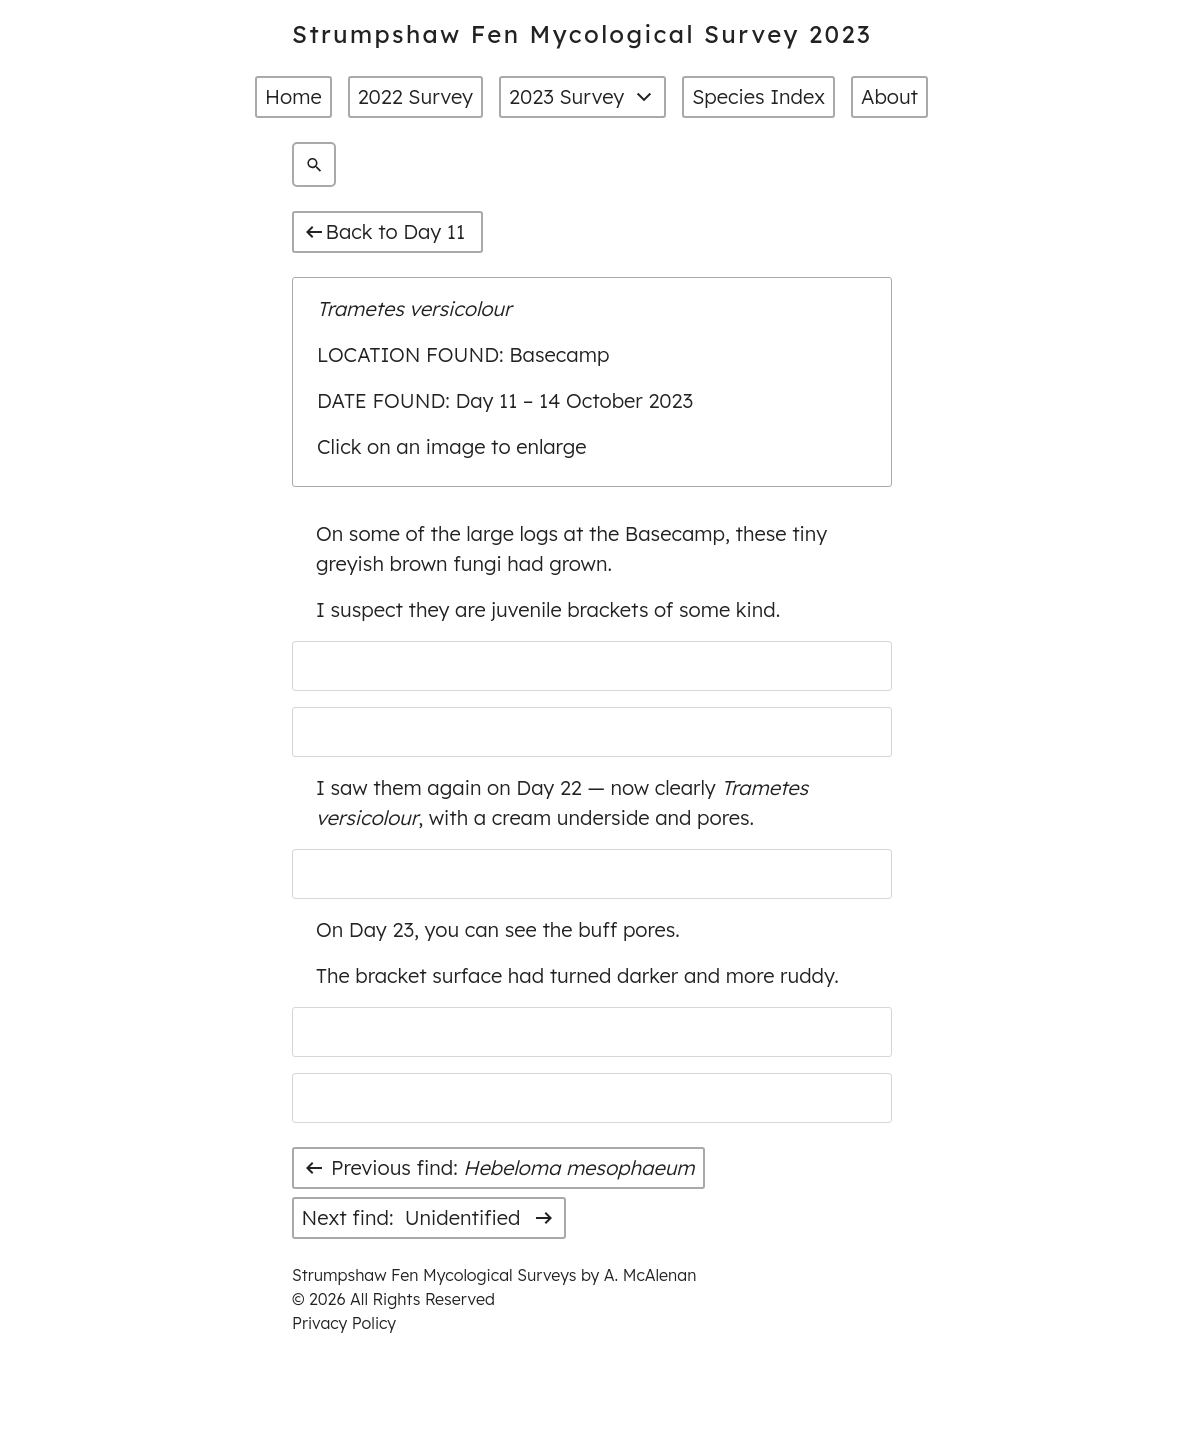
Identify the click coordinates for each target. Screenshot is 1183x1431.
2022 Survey (415, 96)
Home (293, 96)
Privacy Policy (344, 1323)
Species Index (758, 96)
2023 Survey (582, 97)
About (889, 96)
